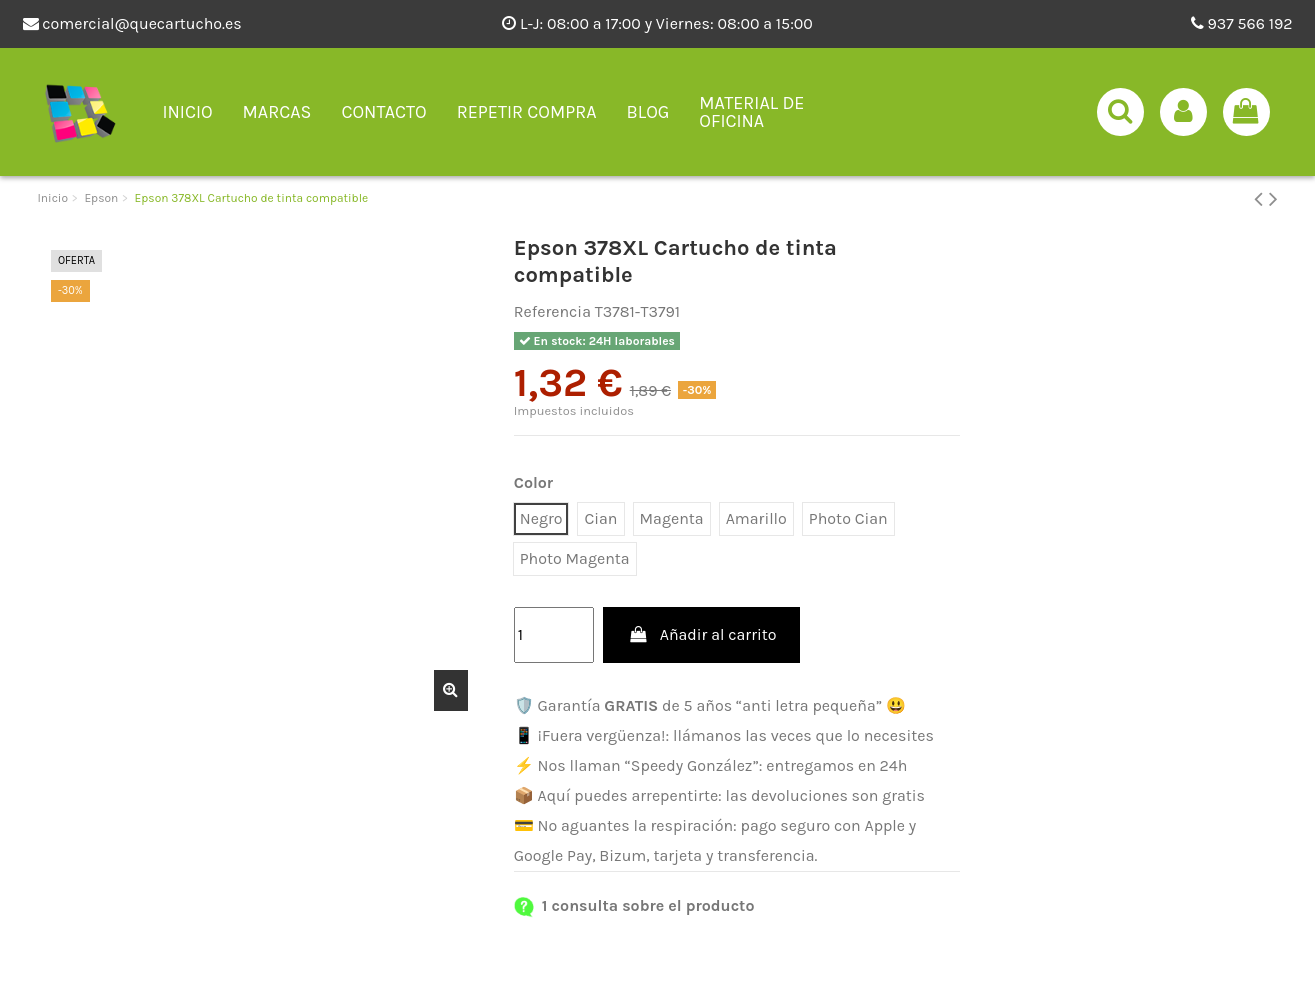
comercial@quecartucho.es (132, 23)
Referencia (552, 311)
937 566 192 (1242, 23)
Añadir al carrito (701, 634)
